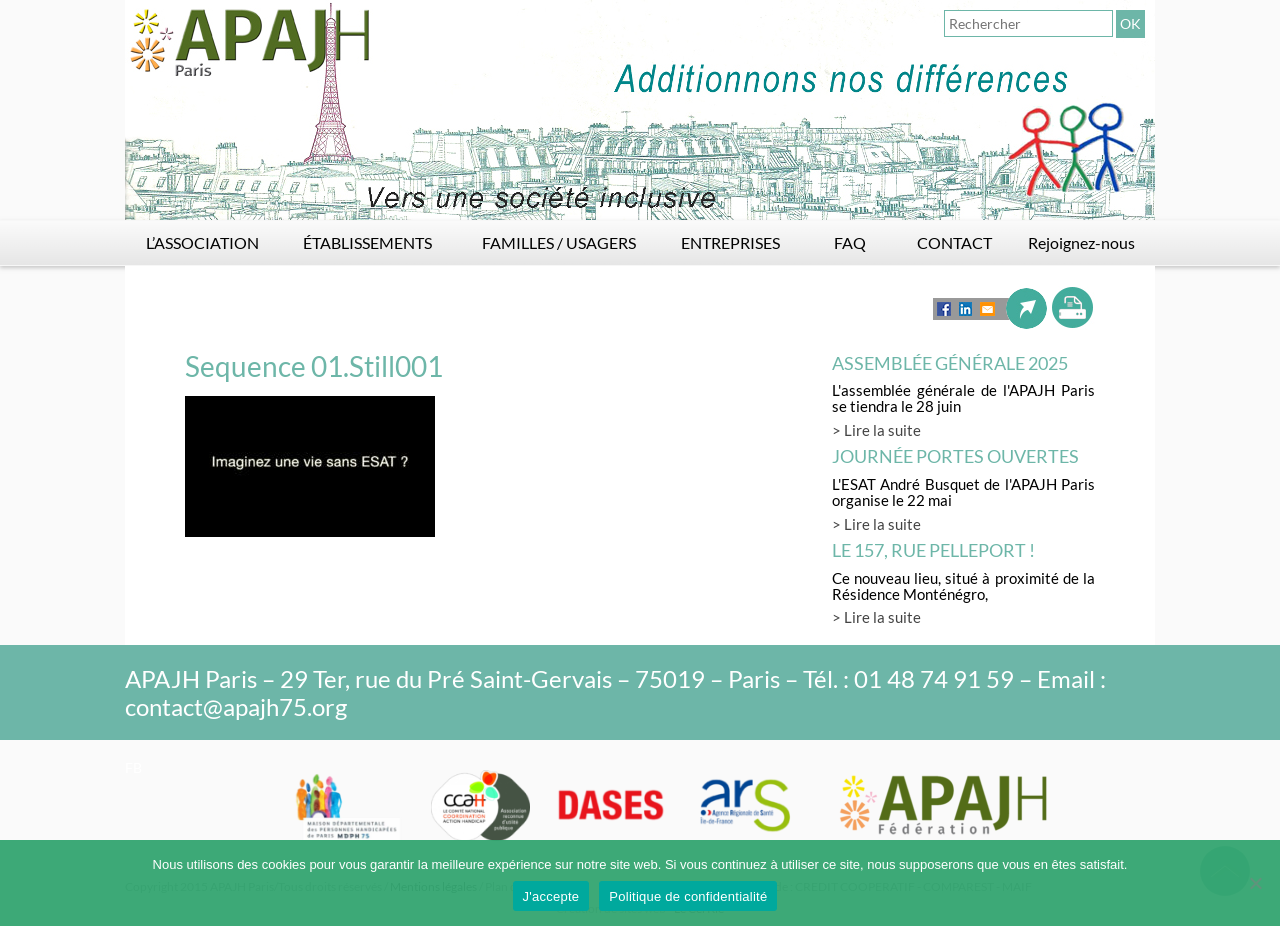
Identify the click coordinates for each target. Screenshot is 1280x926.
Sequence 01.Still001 (314, 366)
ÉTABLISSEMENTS (367, 242)
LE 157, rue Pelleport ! (933, 550)
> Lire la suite (876, 430)
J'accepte (551, 896)
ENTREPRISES (730, 242)
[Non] (1255, 883)
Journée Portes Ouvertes (955, 456)
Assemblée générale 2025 (950, 363)
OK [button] (1130, 23)
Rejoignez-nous (1081, 242)
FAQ (850, 242)
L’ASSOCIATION (202, 242)
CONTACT (954, 242)
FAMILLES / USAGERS (559, 242)
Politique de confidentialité (688, 896)
